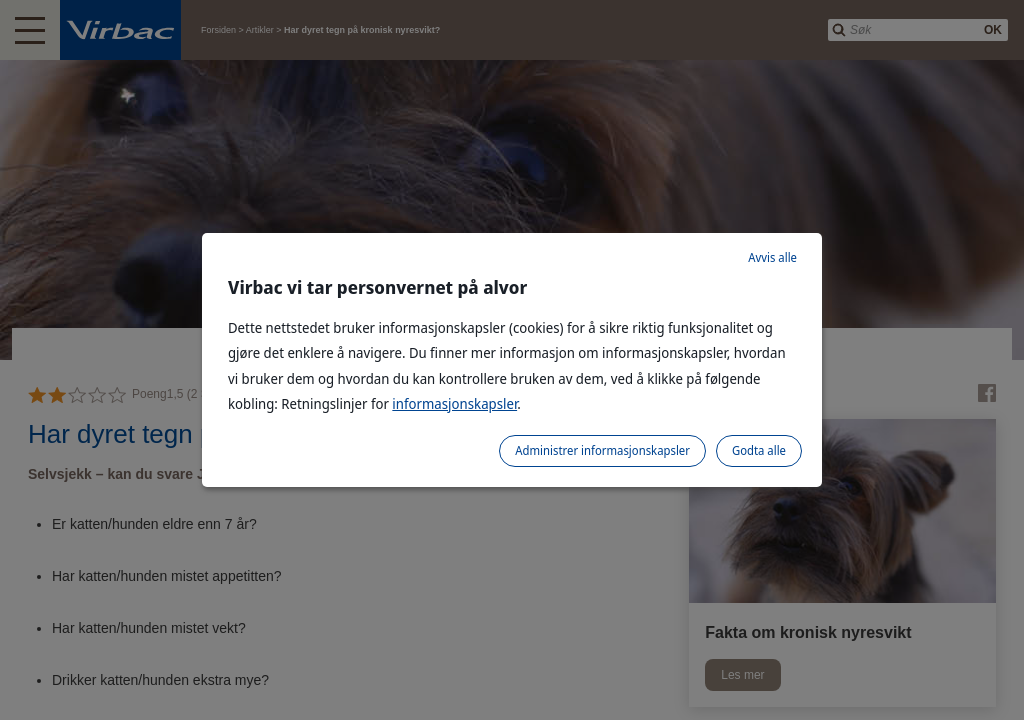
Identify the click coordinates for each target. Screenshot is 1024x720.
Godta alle (759, 450)
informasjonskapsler (454, 403)
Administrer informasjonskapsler (602, 450)
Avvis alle (772, 257)
